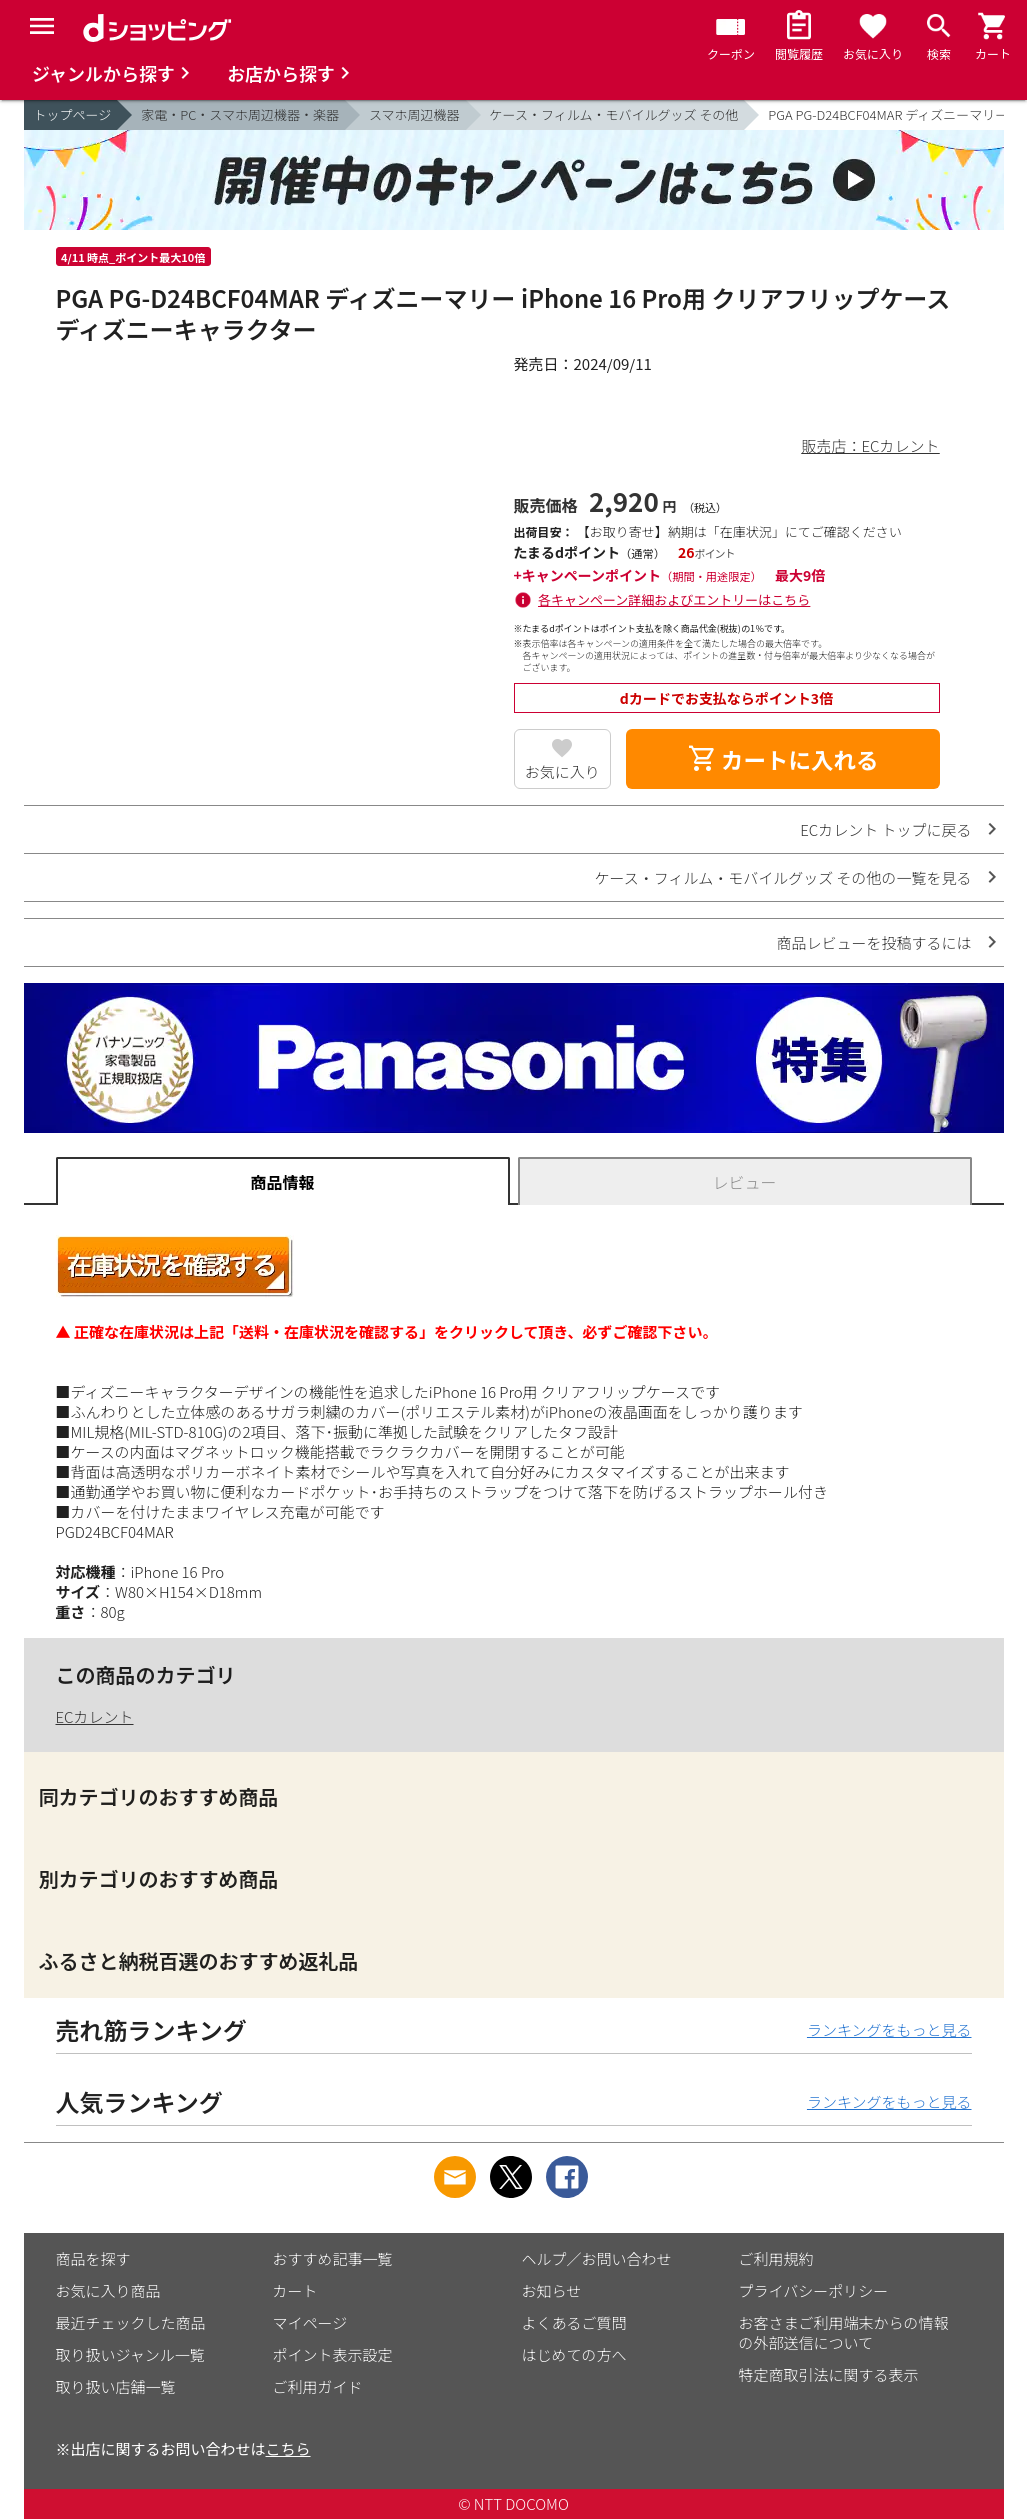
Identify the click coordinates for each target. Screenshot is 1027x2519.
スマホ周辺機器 (414, 114)
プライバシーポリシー (814, 2290)
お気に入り (562, 771)
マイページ (310, 2322)
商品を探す (93, 2258)
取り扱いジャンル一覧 (130, 2354)
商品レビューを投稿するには (873, 942)
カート (295, 2290)
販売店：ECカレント (870, 445)
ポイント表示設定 (333, 2354)
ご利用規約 (776, 2258)
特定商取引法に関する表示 (829, 2374)
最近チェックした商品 (131, 2322)
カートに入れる (783, 759)
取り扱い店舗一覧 (116, 2386)
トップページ (73, 114)
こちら (288, 2448)
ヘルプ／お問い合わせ (597, 2258)
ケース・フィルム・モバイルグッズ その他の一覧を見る (783, 877)
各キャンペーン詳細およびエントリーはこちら (674, 599)
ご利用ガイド (318, 2386)
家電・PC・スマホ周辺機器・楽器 (240, 114)
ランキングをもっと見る (889, 2029)
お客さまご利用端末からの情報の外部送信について (844, 2332)
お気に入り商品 (108, 2290)
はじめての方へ (574, 2354)
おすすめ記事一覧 (333, 2258)
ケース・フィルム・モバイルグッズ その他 (614, 114)
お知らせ (552, 2290)
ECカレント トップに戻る (885, 829)
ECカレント (95, 1716)
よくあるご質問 (574, 2322)
